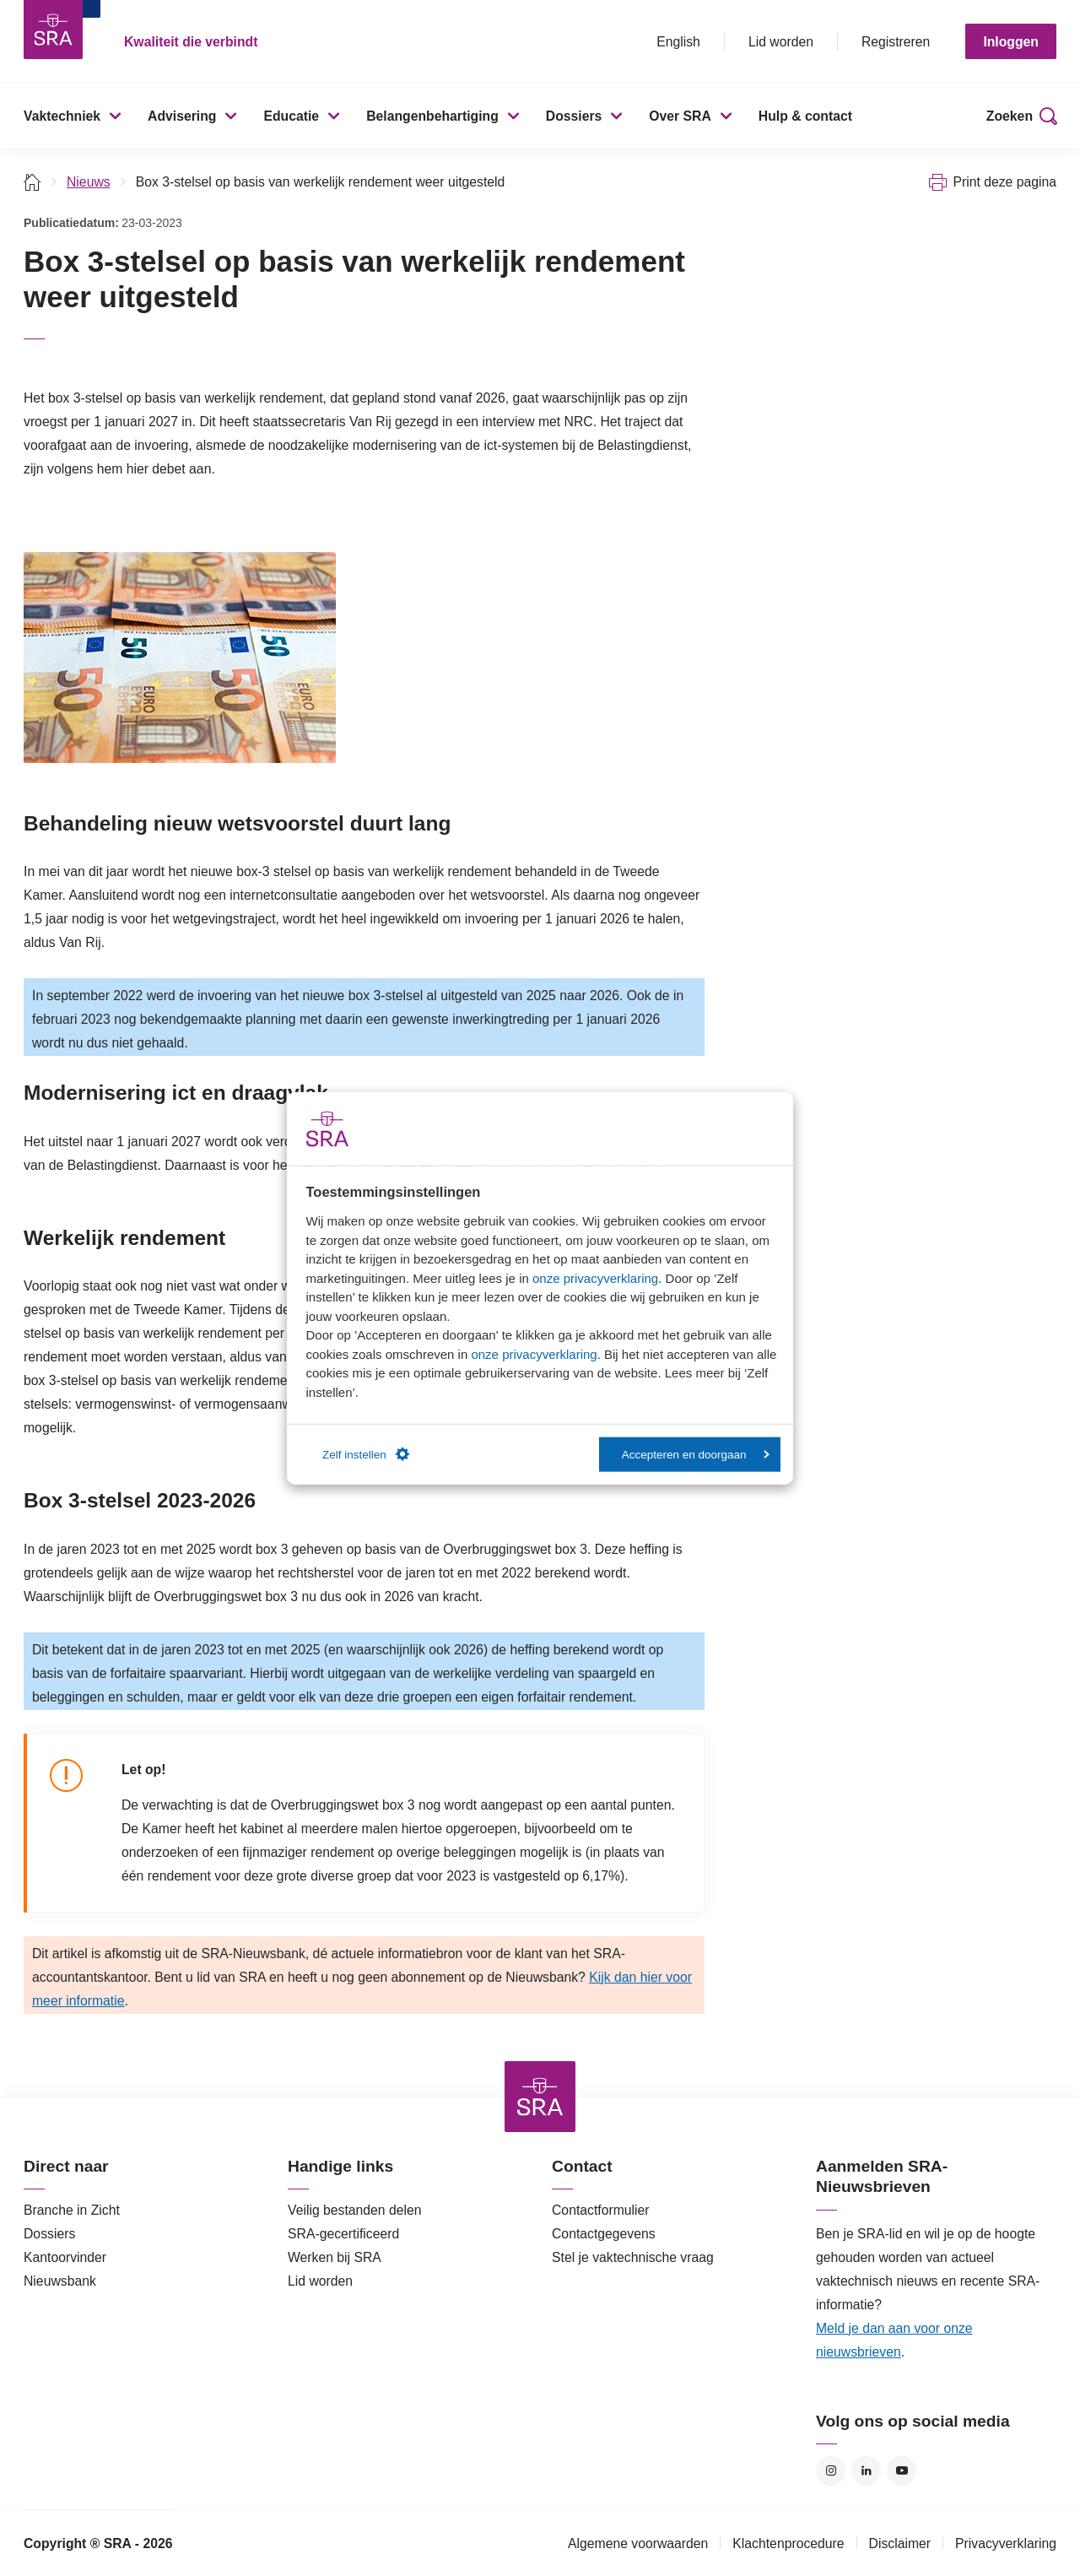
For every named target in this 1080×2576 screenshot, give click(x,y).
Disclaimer (900, 2543)
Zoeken (1009, 116)
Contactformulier (601, 2210)
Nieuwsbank (60, 2281)
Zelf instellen (365, 1454)
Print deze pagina (1004, 182)
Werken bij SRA (334, 2257)
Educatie (291, 116)
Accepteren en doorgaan (696, 1454)
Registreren (895, 42)
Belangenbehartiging (432, 116)
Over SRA (680, 116)
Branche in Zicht (72, 2210)
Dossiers (574, 116)
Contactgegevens (604, 2234)
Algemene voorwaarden (638, 2543)
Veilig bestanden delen (355, 2210)
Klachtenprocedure (788, 2543)
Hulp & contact (805, 116)
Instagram (830, 2471)
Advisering (182, 116)
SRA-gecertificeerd (343, 2234)
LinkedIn (866, 2471)
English (678, 42)
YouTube (901, 2471)
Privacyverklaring (1005, 2543)
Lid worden (780, 42)
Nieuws (89, 182)
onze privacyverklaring (595, 1277)
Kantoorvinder (65, 2257)
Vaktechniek (62, 116)
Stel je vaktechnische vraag (633, 2257)
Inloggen (1011, 42)
